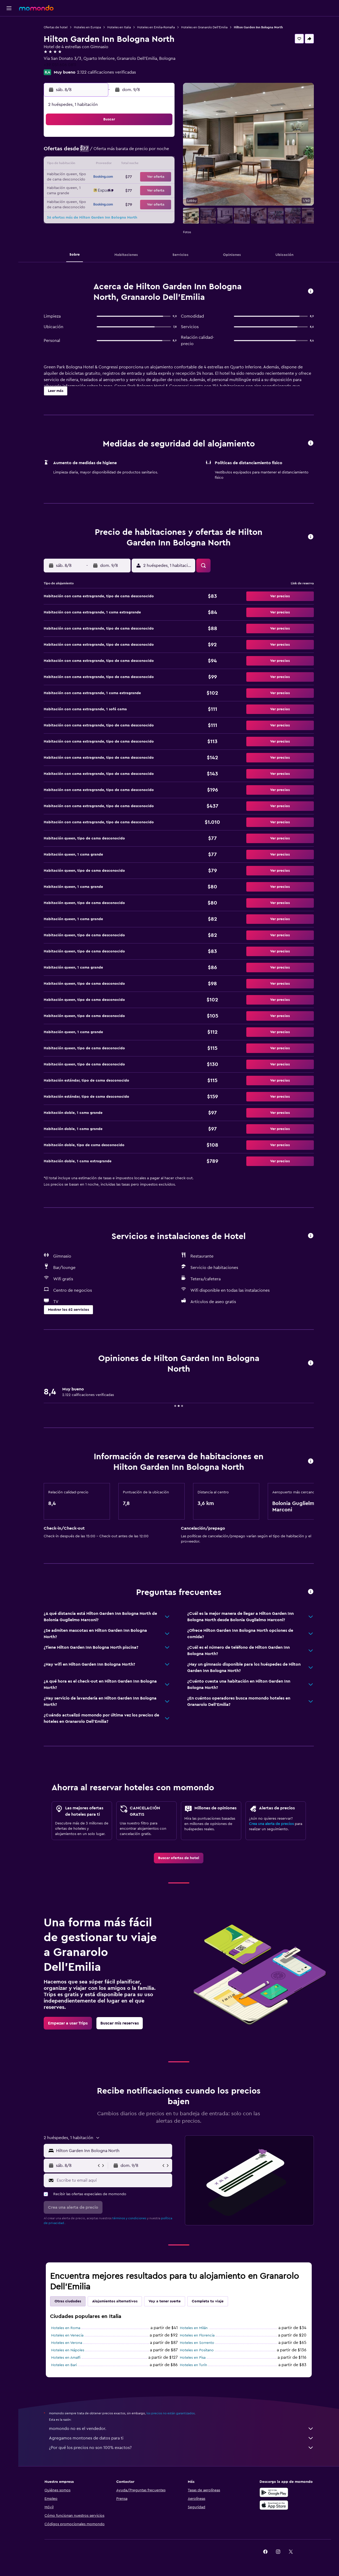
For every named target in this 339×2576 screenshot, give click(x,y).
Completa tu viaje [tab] (208, 2301)
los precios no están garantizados (170, 2413)
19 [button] (110, 177)
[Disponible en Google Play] (274, 2492)
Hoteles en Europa (87, 27)
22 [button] (148, 177)
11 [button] (97, 164)
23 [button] (160, 177)
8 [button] (148, 152)
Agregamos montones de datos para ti (181, 2438)
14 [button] (135, 164)
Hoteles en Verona (66, 2343)
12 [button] (110, 164)
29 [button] (148, 190)
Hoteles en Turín (193, 2365)
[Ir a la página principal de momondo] (36, 8)
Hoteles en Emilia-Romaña (156, 27)
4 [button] (97, 152)
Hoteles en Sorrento (197, 2343)
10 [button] (84, 164)
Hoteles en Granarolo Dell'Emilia (204, 27)
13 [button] (123, 164)
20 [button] (122, 177)
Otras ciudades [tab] (68, 2301)
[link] (178, 1858)
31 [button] (85, 203)
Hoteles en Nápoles (67, 2350)
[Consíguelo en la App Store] (274, 2505)
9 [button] (161, 152)
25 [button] (97, 190)
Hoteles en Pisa (193, 2358)
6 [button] (123, 152)
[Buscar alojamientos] (9, 35)
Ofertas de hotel (56, 27)
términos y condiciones (129, 2218)
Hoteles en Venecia (67, 2335)
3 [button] (84, 152)
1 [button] (148, 139)
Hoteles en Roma (65, 2328)
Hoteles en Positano (197, 2350)
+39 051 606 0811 (60, 65)
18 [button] (97, 177)
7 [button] (135, 152)
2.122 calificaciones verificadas (106, 72)
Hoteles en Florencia (197, 2335)
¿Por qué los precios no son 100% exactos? (181, 2447)
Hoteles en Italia (119, 27)
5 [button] (110, 152)
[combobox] (113, 2150)
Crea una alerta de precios (271, 1824)
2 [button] (161, 139)
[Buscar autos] (9, 46)
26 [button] (110, 190)
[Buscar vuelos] (9, 24)
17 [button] (84, 177)
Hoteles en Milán (194, 2328)
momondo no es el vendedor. (181, 2428)
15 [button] (148, 164)
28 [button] (135, 190)
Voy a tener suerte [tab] (165, 2301)
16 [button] (161, 164)
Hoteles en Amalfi (66, 2358)
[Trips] (9, 61)
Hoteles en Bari (64, 2365)
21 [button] (135, 177)
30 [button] (160, 190)
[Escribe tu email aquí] (113, 2180)
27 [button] (123, 190)
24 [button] (84, 190)
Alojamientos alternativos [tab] (114, 2301)
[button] (9, 8)
